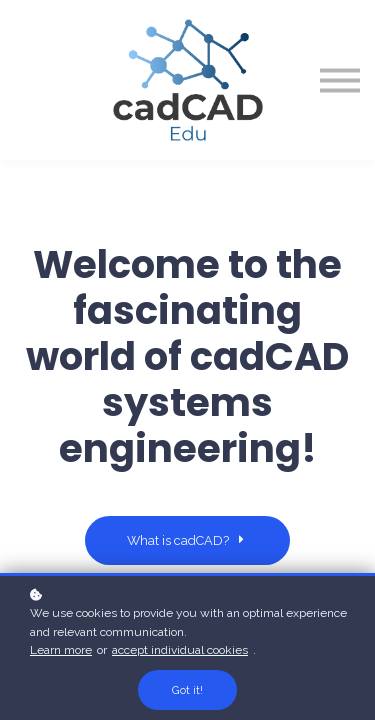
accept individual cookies (180, 650)
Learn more (61, 650)
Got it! (187, 690)
